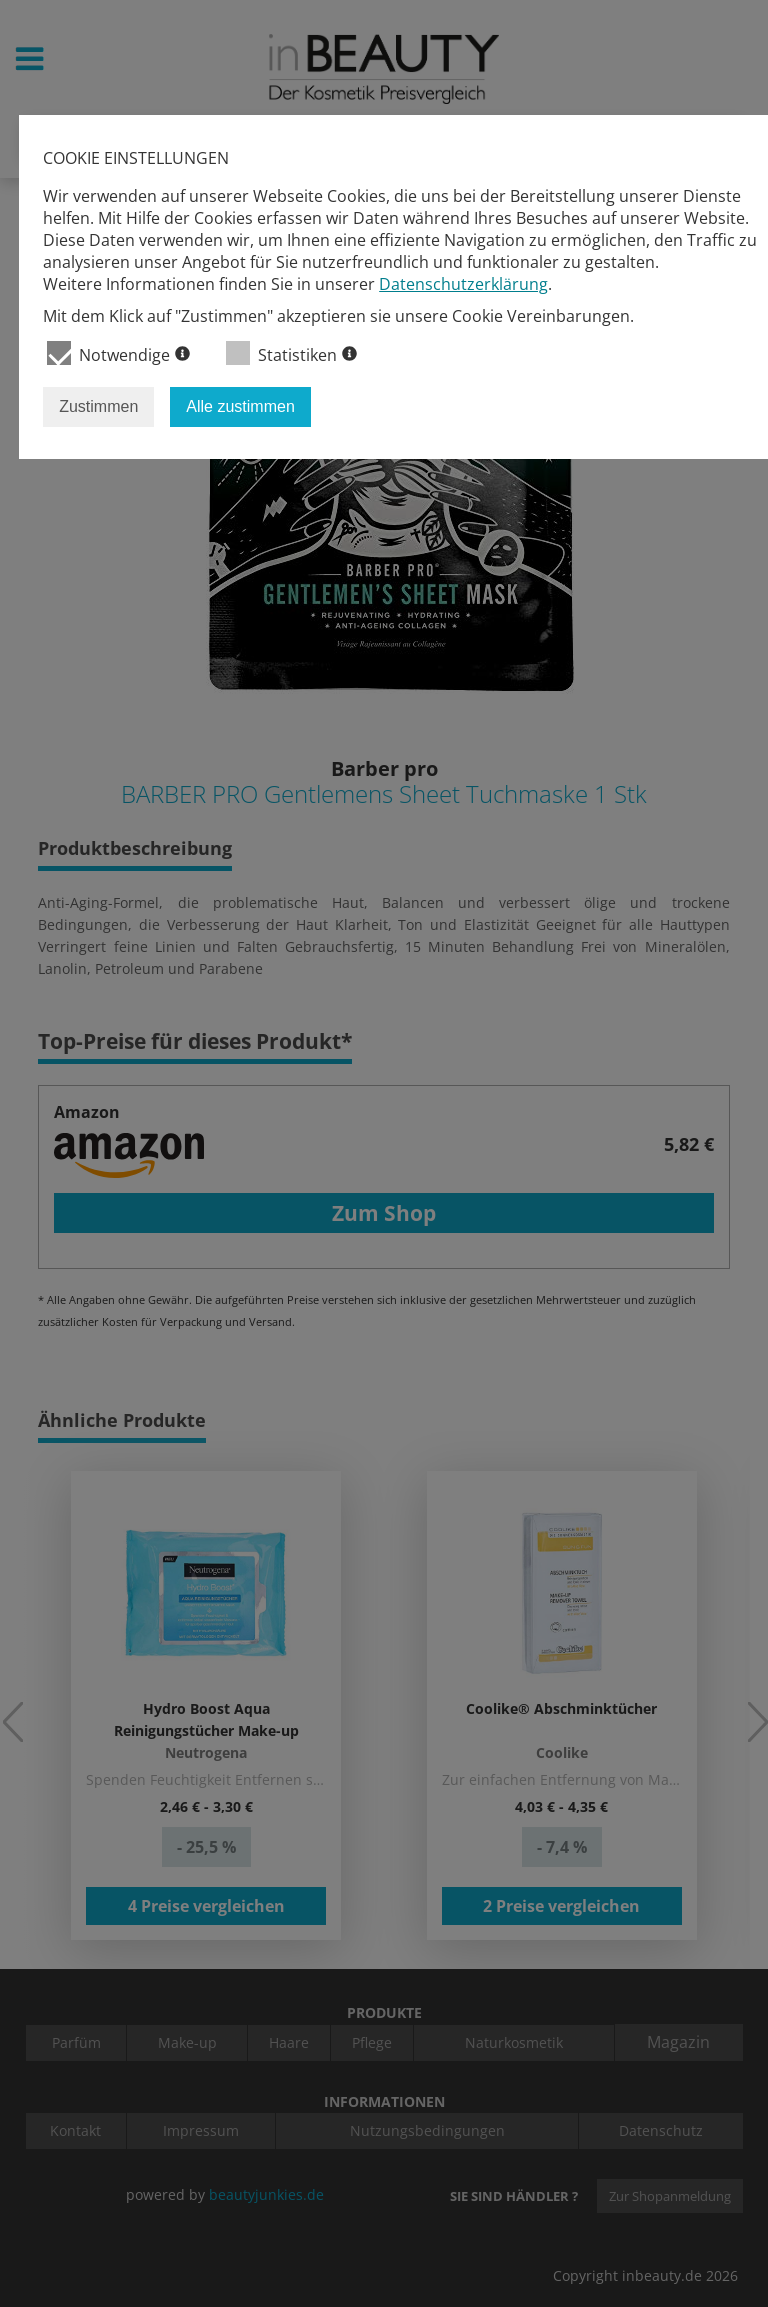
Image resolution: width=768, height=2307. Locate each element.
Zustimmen (98, 406)
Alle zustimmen (240, 406)
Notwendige (118, 353)
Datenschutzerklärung (463, 284)
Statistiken (291, 353)
